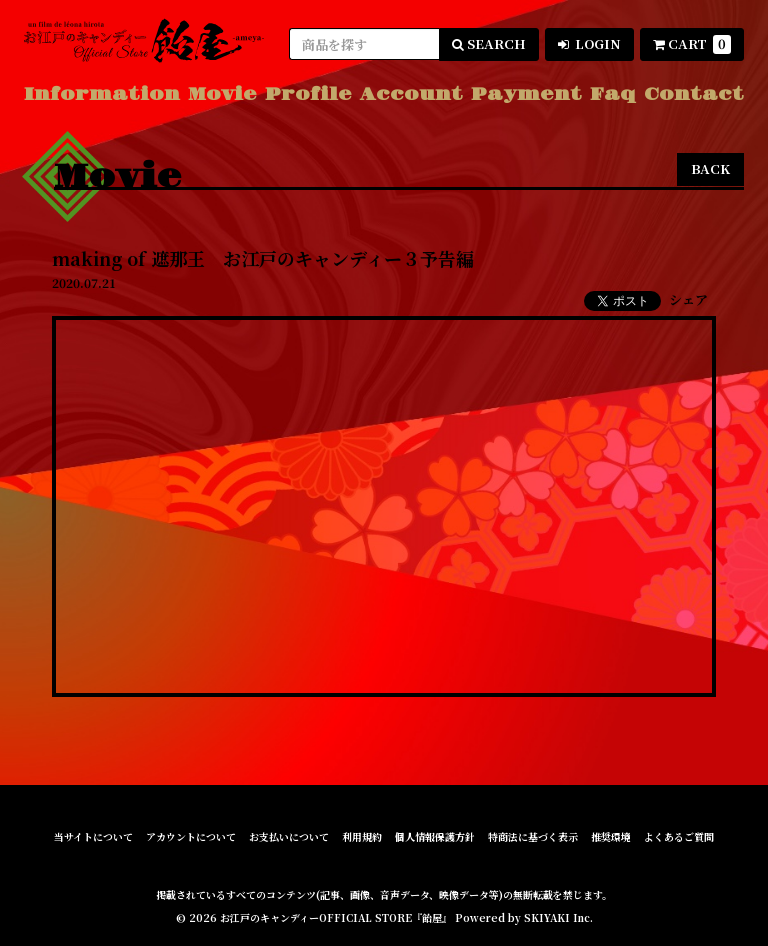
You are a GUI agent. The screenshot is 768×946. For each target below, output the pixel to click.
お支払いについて (289, 837)
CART (692, 44)
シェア (688, 299)
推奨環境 (611, 837)
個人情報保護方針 (435, 837)
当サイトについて (93, 837)
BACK (710, 168)
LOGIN (589, 43)
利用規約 (362, 837)
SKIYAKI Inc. (558, 917)
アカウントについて (191, 837)
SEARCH (489, 43)
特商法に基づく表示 (533, 837)
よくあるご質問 (679, 837)
